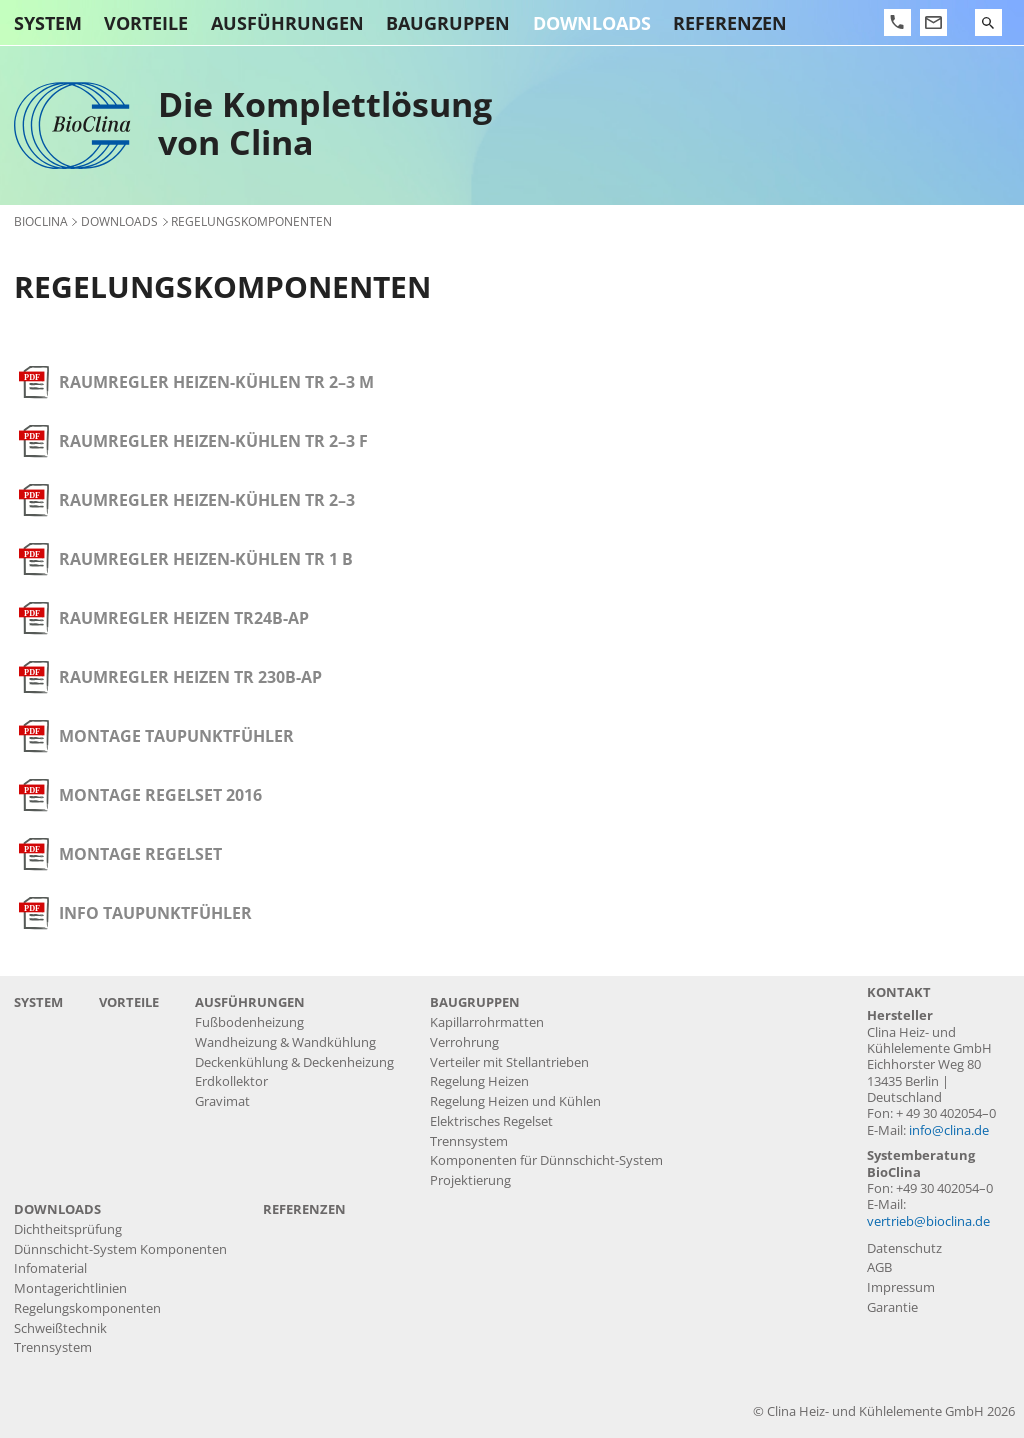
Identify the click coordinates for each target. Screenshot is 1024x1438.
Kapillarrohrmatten (487, 1022)
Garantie (892, 1307)
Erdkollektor (231, 1081)
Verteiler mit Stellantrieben (509, 1062)
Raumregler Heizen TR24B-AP (184, 618)
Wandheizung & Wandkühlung (285, 1042)
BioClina (41, 221)
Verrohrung (464, 1042)
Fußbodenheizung (249, 1022)
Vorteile (146, 23)
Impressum (901, 1287)
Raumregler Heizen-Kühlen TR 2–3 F (213, 441)
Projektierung (470, 1180)
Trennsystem (469, 1141)
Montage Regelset (140, 854)
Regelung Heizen (479, 1081)
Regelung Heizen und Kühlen (515, 1101)
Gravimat (222, 1101)
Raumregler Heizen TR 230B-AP (190, 677)
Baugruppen (448, 23)
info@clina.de (949, 1130)
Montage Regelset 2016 (160, 795)
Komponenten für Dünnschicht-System (546, 1160)
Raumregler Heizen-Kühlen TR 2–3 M (216, 382)
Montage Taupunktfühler (176, 736)
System (48, 23)
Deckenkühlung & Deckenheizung (294, 1062)
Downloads (592, 23)
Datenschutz (904, 1248)
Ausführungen (287, 23)
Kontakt (899, 992)
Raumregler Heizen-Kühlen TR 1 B (206, 559)
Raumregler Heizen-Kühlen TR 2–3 (207, 500)
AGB (879, 1267)
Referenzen (730, 23)
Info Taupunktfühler (155, 913)
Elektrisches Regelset (491, 1121)
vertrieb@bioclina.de (928, 1221)
